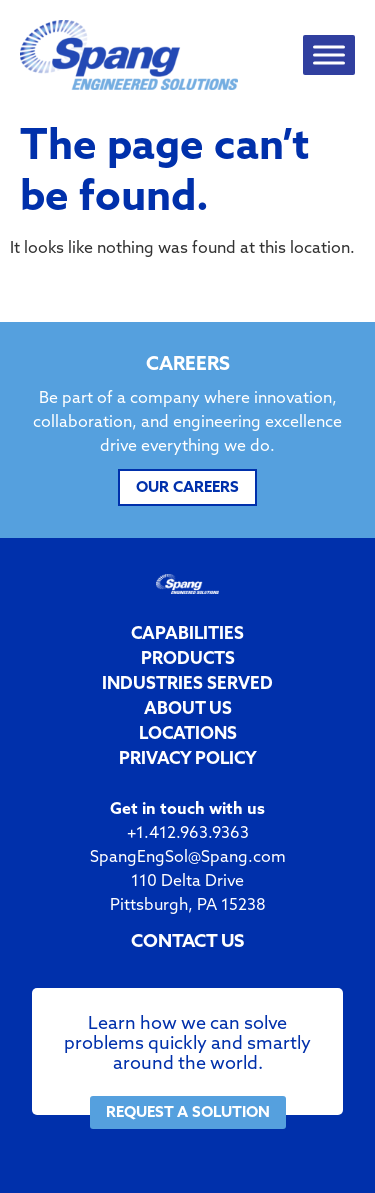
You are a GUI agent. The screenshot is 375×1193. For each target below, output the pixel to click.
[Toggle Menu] (329, 55)
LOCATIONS (188, 732)
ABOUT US (188, 707)
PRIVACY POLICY (188, 757)
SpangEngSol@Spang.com (188, 856)
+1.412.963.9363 (188, 832)
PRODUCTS (188, 657)
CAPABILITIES (187, 632)
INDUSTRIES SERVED (187, 682)
